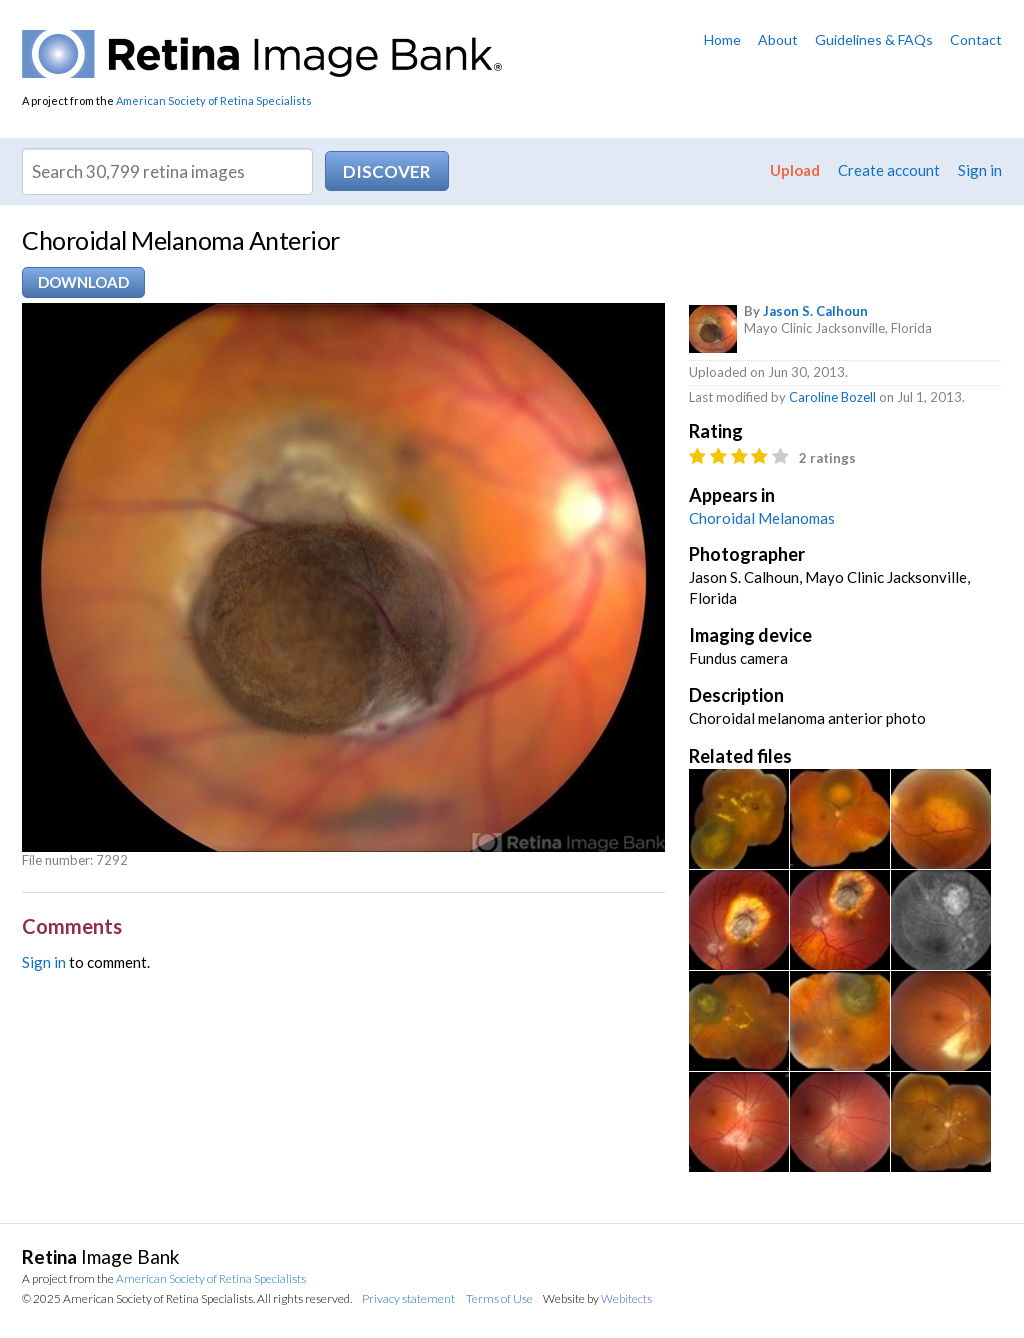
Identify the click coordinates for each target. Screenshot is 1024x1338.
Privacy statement (408, 1298)
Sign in (980, 170)
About (778, 39)
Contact (976, 39)
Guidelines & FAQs (874, 39)
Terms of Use (499, 1298)
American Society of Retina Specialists (214, 100)
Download (83, 282)
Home (722, 39)
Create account (889, 170)
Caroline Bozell (832, 397)
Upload (795, 170)
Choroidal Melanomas (762, 518)
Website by (597, 1298)
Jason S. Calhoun (815, 311)
